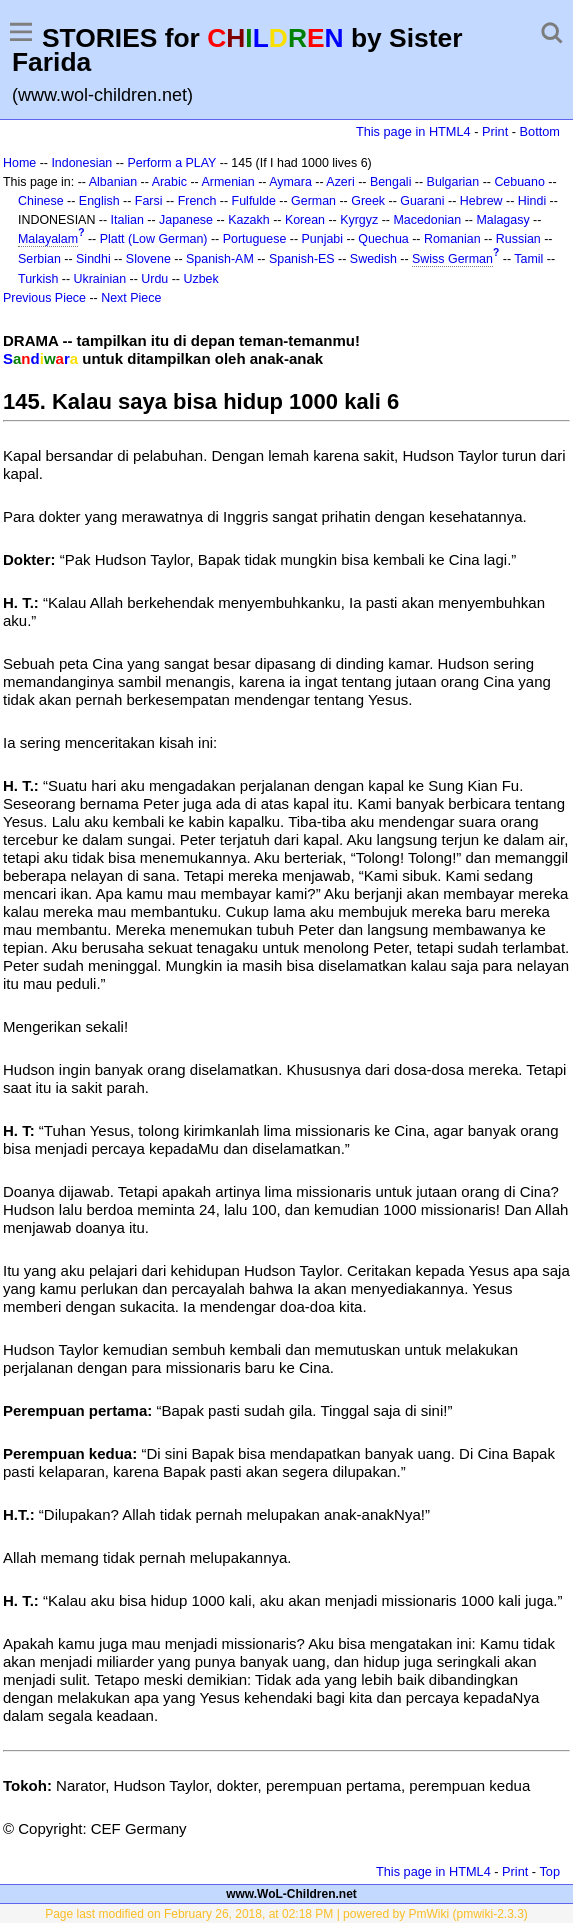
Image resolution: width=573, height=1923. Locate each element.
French (197, 201)
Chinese (41, 201)
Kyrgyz (359, 220)
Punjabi (323, 239)
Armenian (227, 182)
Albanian (113, 182)
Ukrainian (100, 279)
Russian (518, 239)
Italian (127, 220)
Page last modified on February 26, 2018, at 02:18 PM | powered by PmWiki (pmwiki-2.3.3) (286, 1914)
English (99, 201)
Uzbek (200, 279)
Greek (368, 201)
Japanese (186, 220)
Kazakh (249, 220)
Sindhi (93, 259)
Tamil (528, 259)
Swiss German (452, 259)
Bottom (540, 131)
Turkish (38, 279)
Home (19, 163)
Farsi (149, 201)
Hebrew (481, 201)
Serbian (39, 259)
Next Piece (131, 298)
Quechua (383, 239)
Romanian (452, 239)
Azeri (340, 182)
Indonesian (81, 163)
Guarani (422, 201)
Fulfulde (254, 201)
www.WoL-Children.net (291, 1894)
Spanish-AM (220, 259)
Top (549, 1871)
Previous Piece (44, 298)
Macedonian (427, 220)
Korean (305, 220)
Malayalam (48, 239)
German (313, 201)
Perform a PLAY (171, 163)
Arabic (169, 182)
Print (495, 131)
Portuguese (255, 239)
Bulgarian (453, 182)
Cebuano (519, 182)
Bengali (391, 182)
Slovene (148, 259)
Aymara (290, 182)
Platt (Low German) (154, 239)
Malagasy (502, 220)
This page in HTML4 (413, 131)
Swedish (373, 259)
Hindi (532, 201)
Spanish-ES (302, 259)
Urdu (154, 279)
